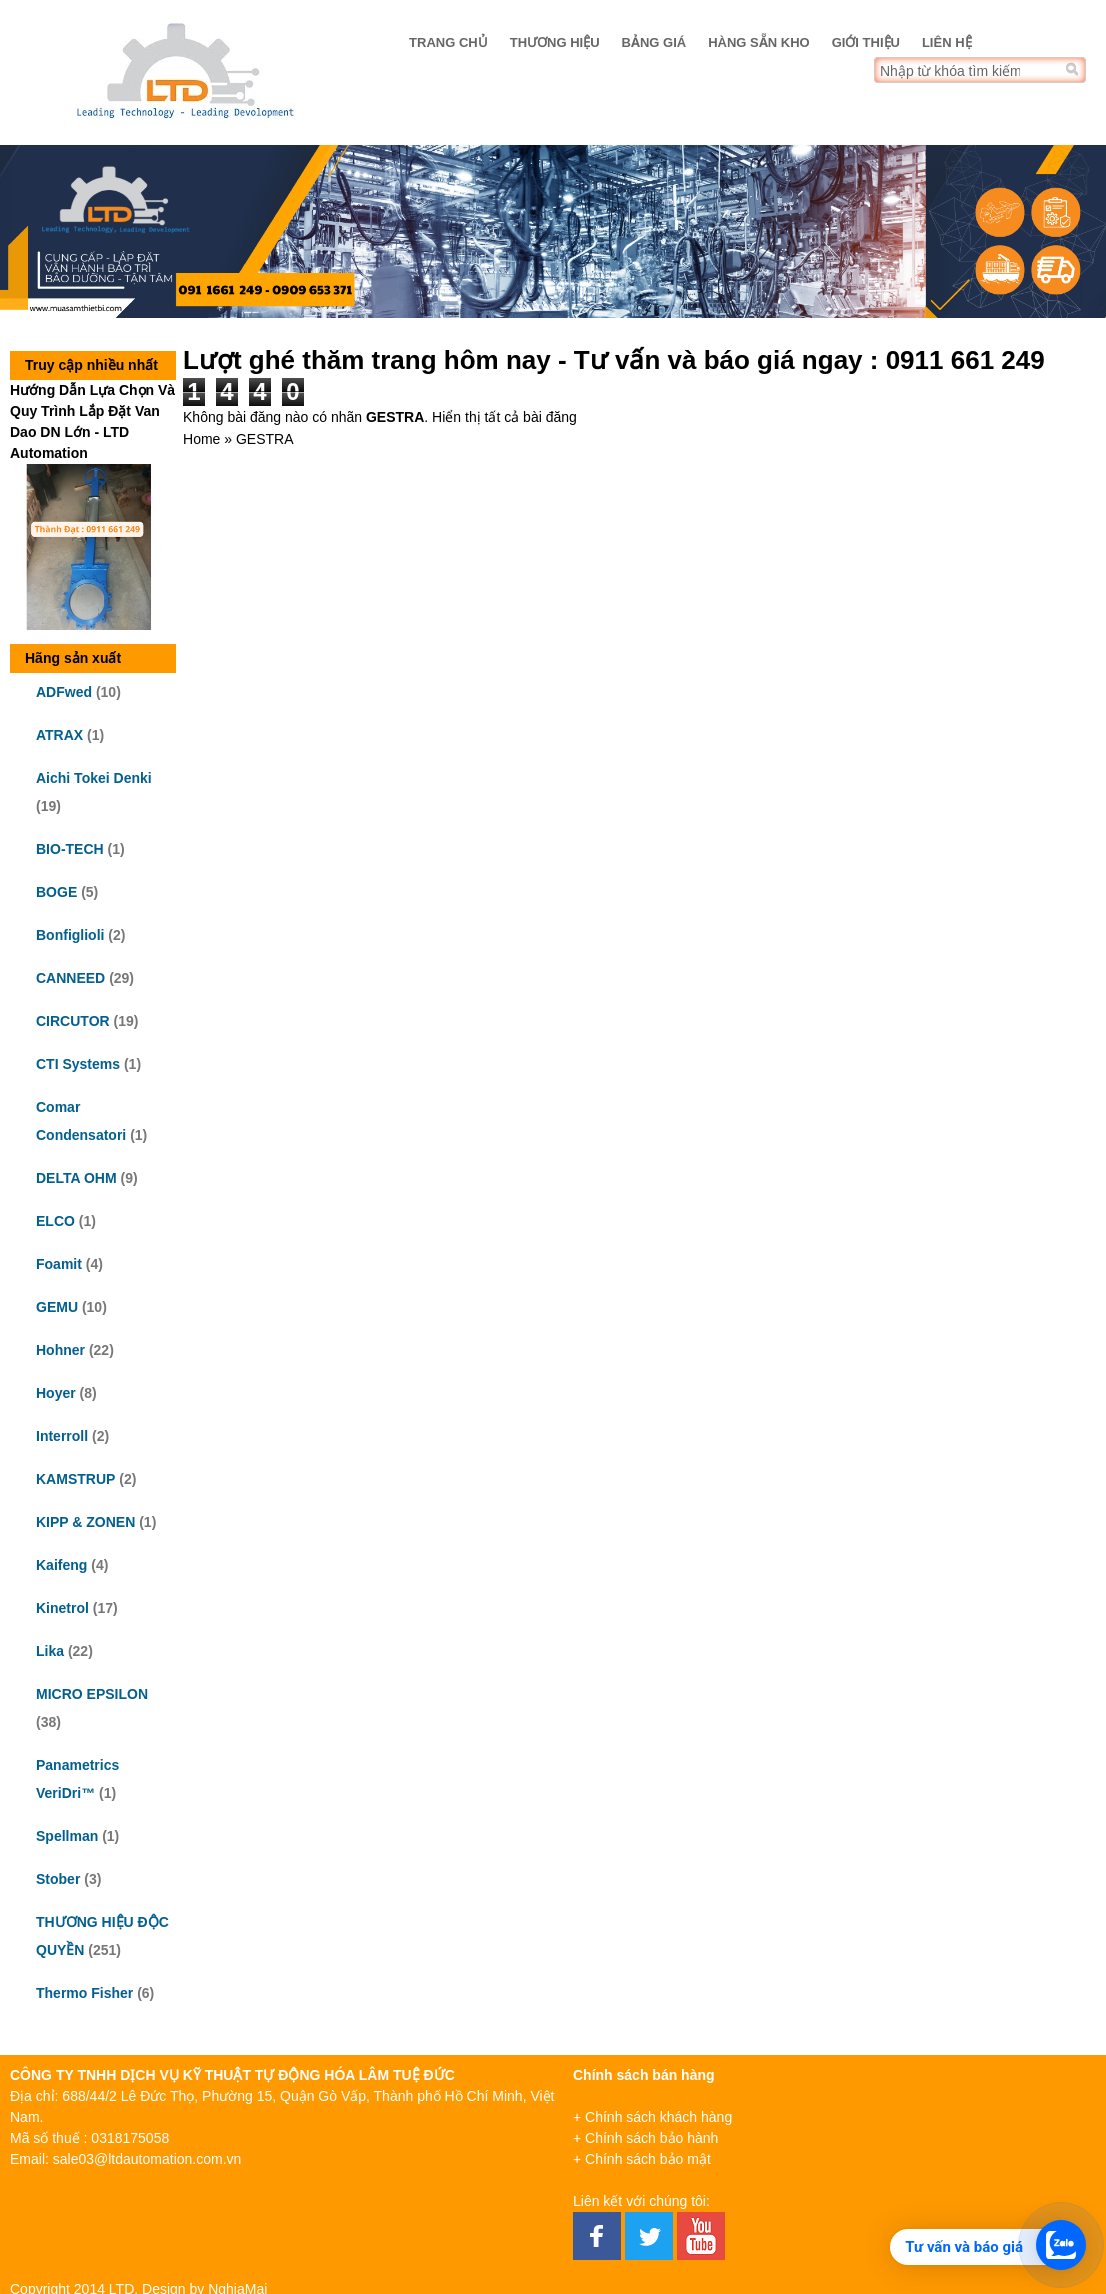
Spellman (67, 1836)
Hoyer (56, 1393)
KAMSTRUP (75, 1479)
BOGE (56, 892)
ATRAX (59, 735)
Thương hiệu (555, 42)
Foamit (59, 1264)
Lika (50, 1651)
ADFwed (64, 692)
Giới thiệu (866, 42)
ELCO (55, 1221)
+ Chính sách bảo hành (645, 2138)
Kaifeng (61, 1565)
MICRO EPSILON (92, 1694)
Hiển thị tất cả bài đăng (504, 417)
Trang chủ (448, 42)
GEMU (57, 1307)
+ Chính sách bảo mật (642, 2159)
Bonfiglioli (70, 935)
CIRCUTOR (73, 1021)
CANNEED (70, 978)
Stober (58, 1879)
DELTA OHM (76, 1178)
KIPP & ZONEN (85, 1522)
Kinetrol (62, 1608)
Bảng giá (654, 42)
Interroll (62, 1436)
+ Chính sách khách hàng (652, 2117)
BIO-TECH (70, 849)
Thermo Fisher (84, 1993)
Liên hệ (947, 42)
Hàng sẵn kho (758, 42)
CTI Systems (78, 1064)
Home (201, 439)
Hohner (60, 1350)
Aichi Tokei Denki (94, 778)
